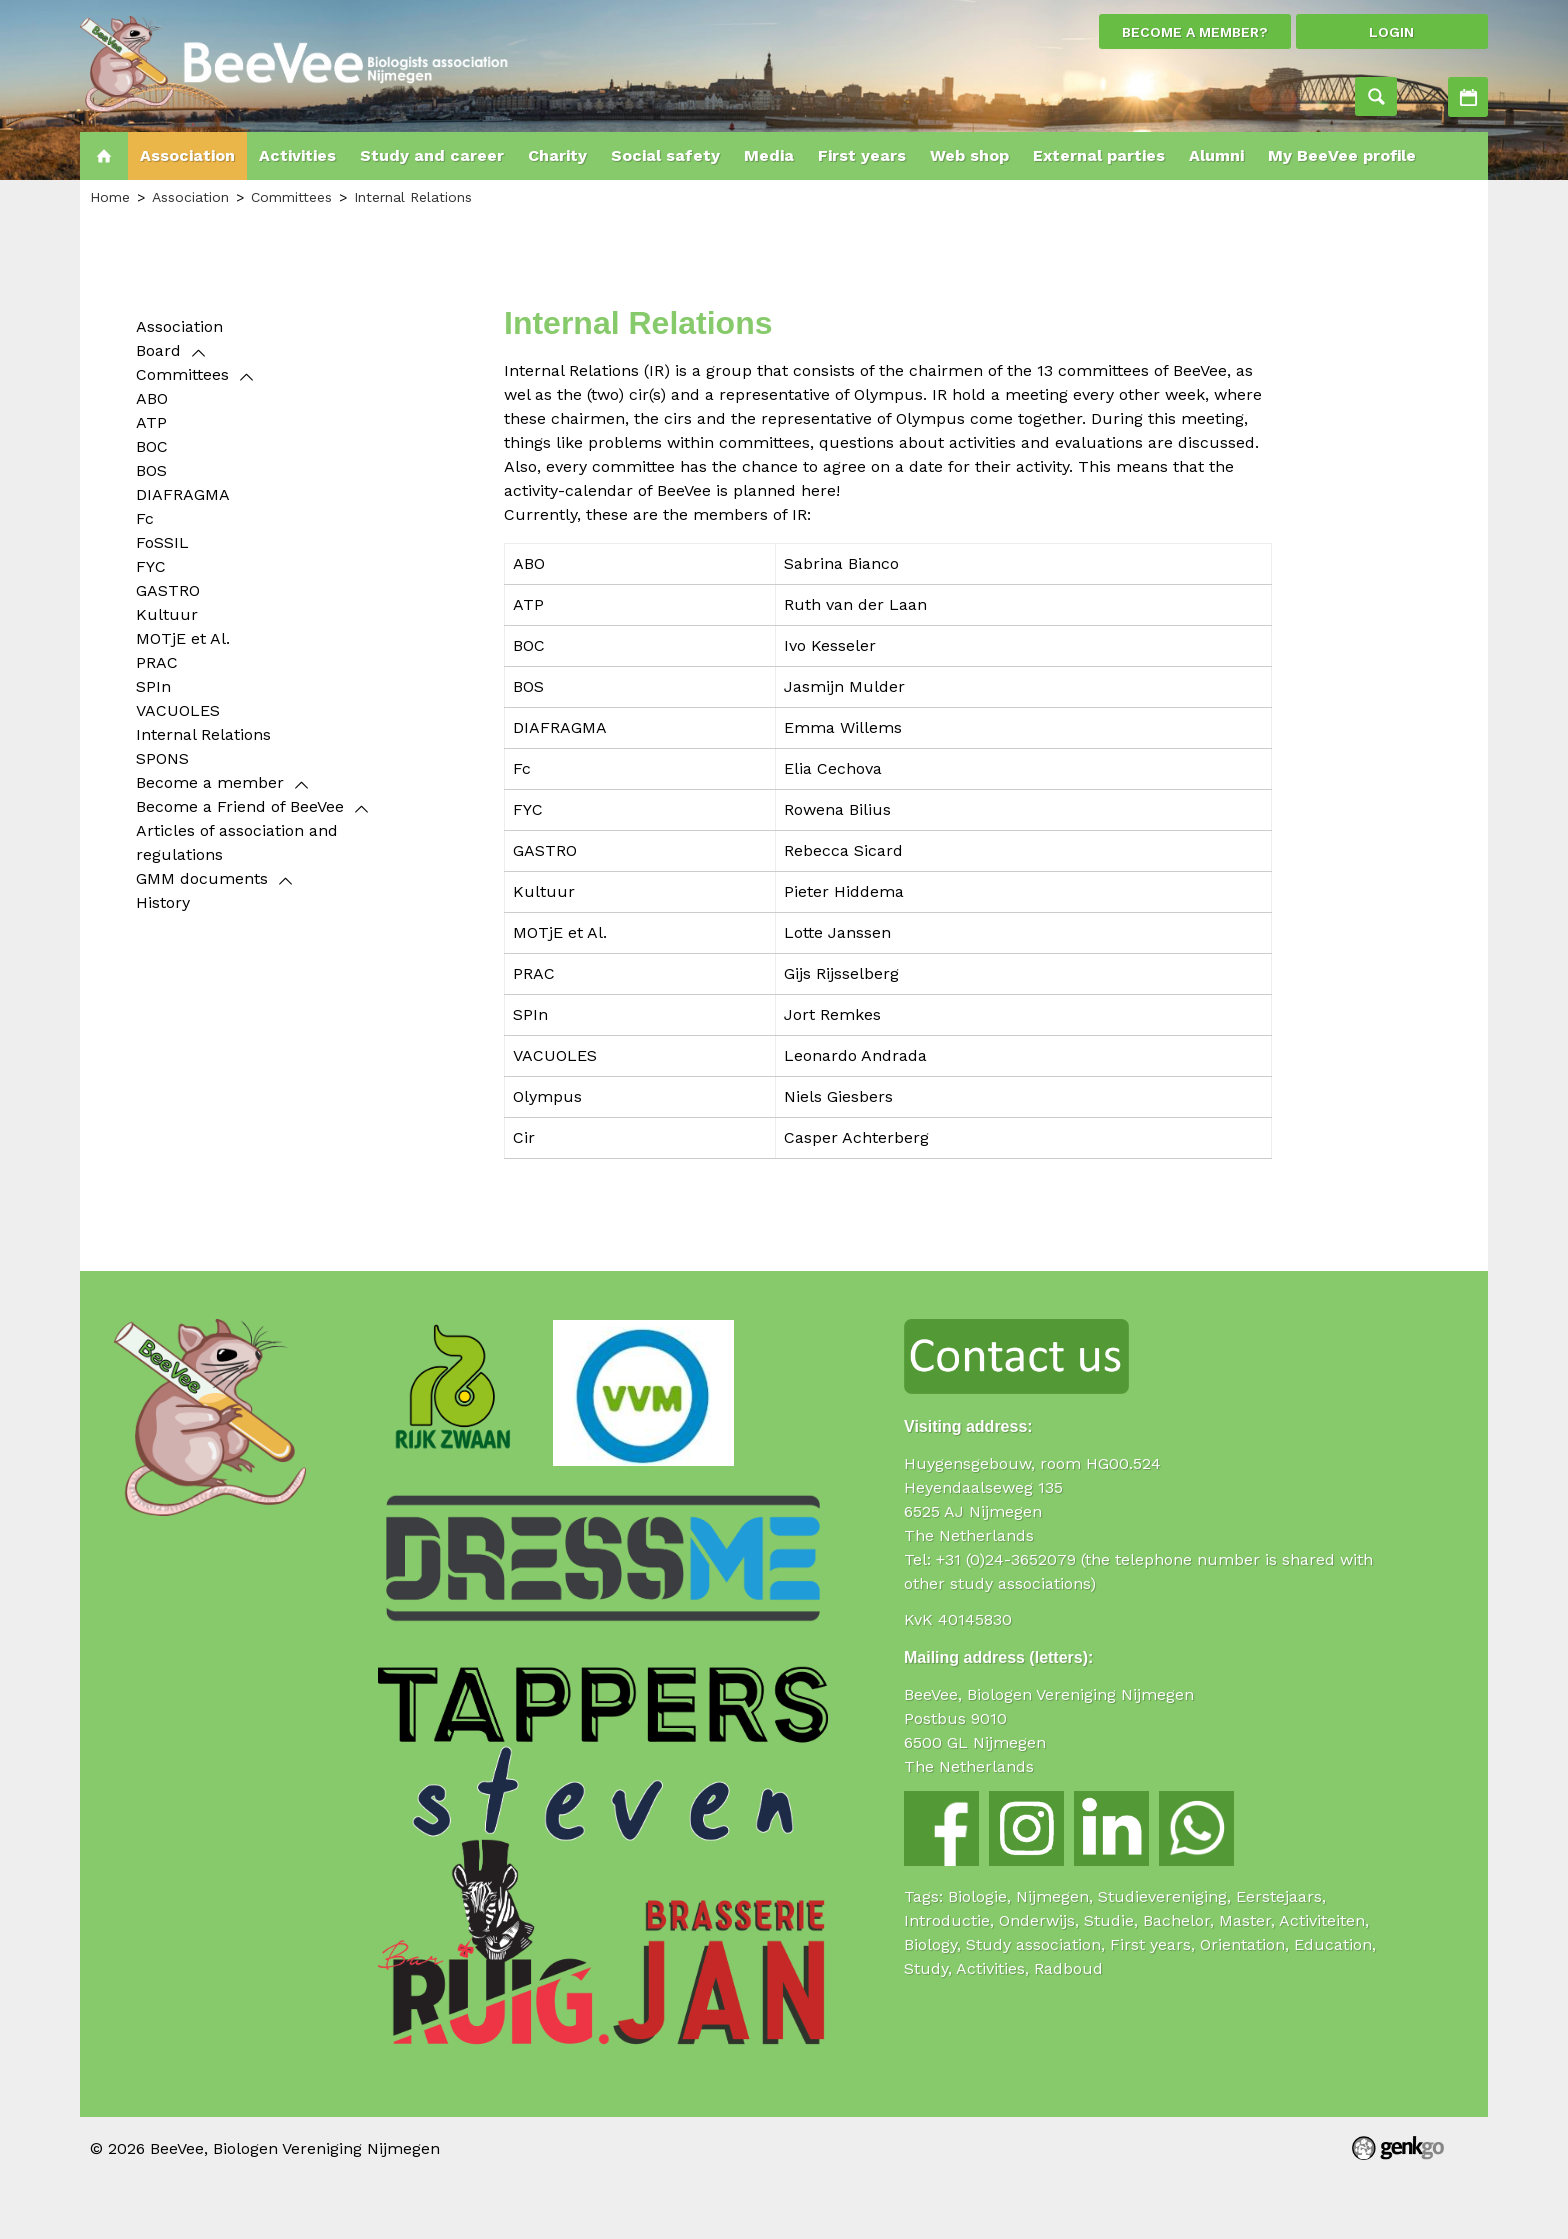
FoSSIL (162, 542)
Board (158, 350)
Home (104, 156)
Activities (1468, 97)
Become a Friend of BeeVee (240, 806)
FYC (151, 566)
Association (187, 155)
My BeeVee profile (1342, 155)
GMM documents (202, 878)
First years (862, 155)
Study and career (432, 155)
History (163, 902)
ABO (152, 398)
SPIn (153, 686)
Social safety (665, 155)
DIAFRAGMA (183, 494)
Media (769, 155)
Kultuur (167, 614)
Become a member (210, 782)
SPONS (162, 758)
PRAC (157, 662)
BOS (151, 470)
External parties (1099, 155)
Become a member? (1195, 32)
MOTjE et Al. (183, 638)
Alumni (1216, 155)
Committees (291, 197)
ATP (151, 422)
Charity (557, 155)
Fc (145, 518)
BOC (152, 446)
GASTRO (168, 590)
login (1391, 32)
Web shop (969, 155)
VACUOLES (178, 710)
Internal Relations (413, 197)
